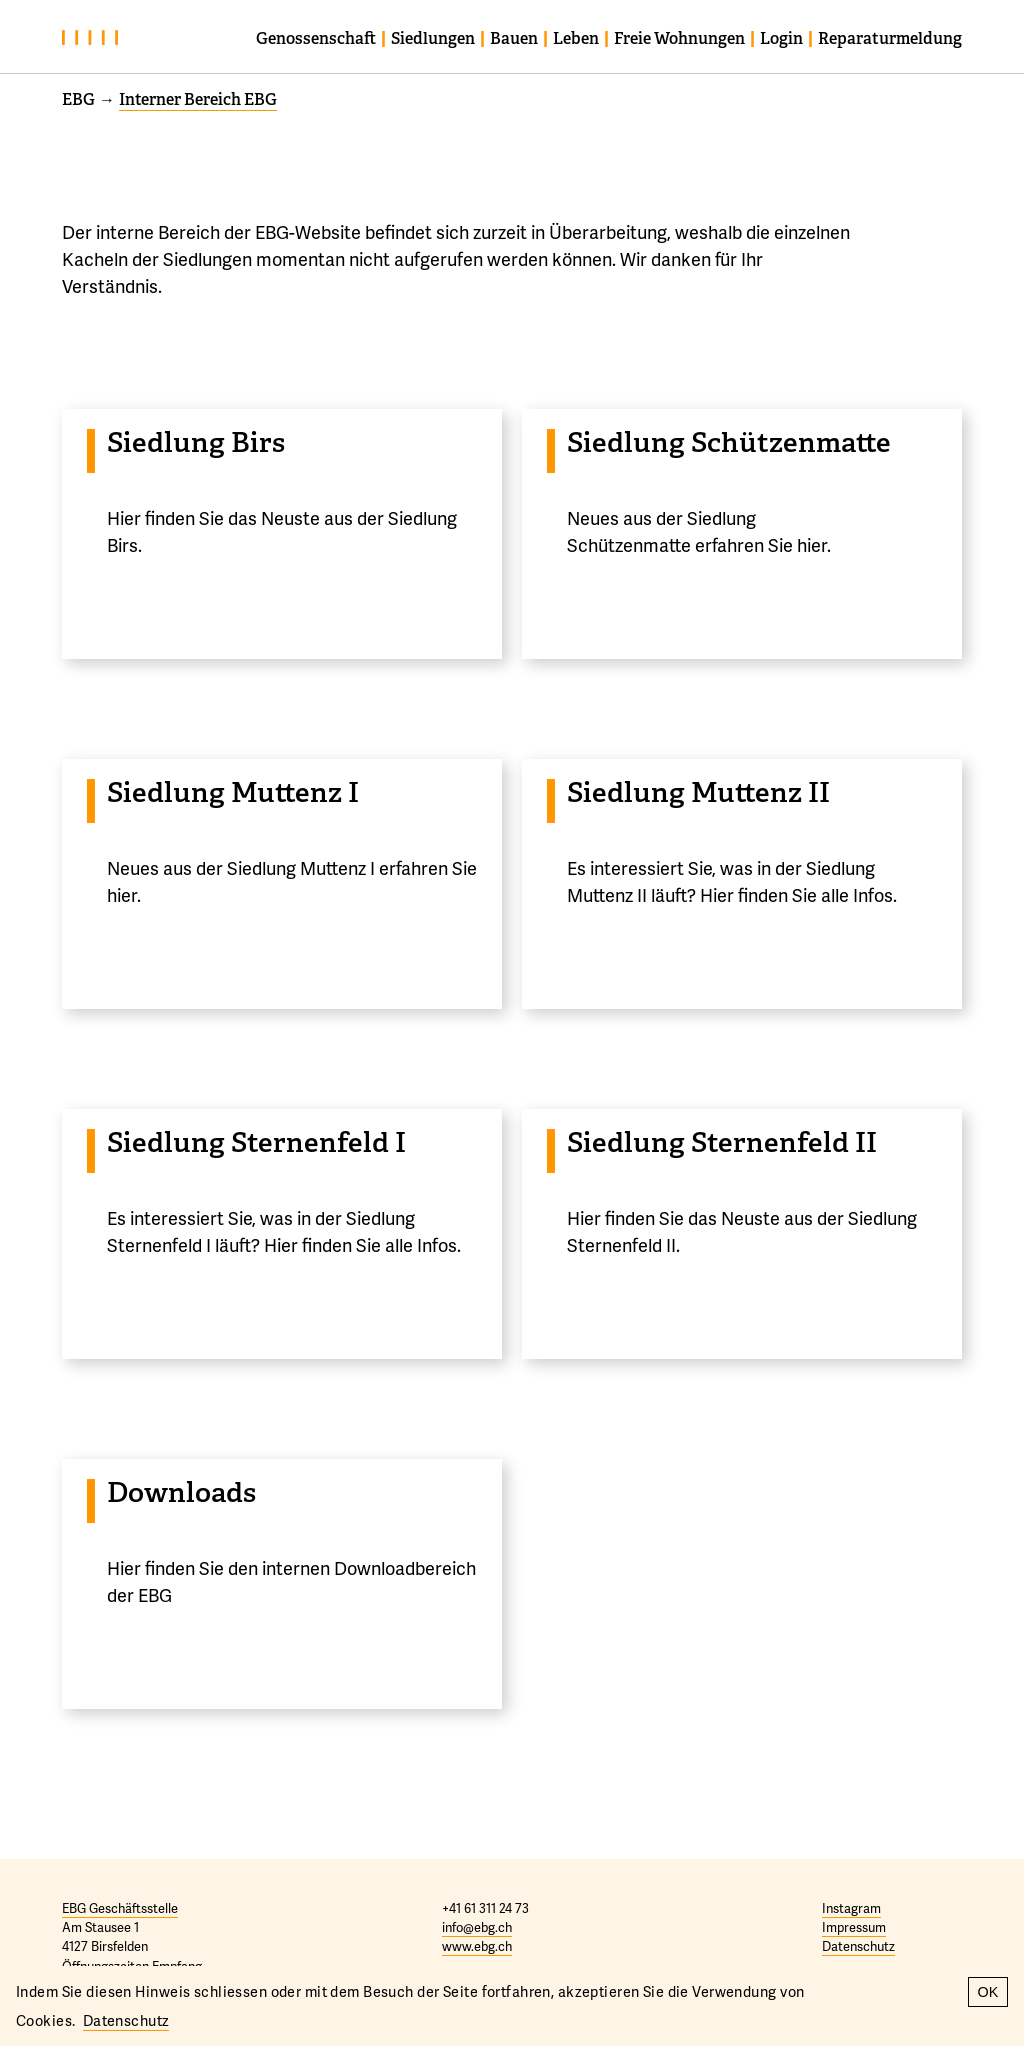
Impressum (854, 1927)
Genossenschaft (316, 38)
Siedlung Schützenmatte (729, 442)
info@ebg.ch (477, 1927)
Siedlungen (433, 38)
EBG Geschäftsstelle (120, 1908)
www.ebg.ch (477, 1946)
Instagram (851, 1908)
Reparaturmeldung (890, 38)
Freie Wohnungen (679, 38)
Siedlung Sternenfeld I (256, 1142)
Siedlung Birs (196, 442)
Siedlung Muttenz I (233, 792)
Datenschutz (858, 1946)
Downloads (181, 1492)
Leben (576, 38)
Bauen (514, 38)
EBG (78, 99)
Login (781, 38)
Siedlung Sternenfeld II (722, 1142)
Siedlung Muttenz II (698, 792)
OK (988, 1992)
